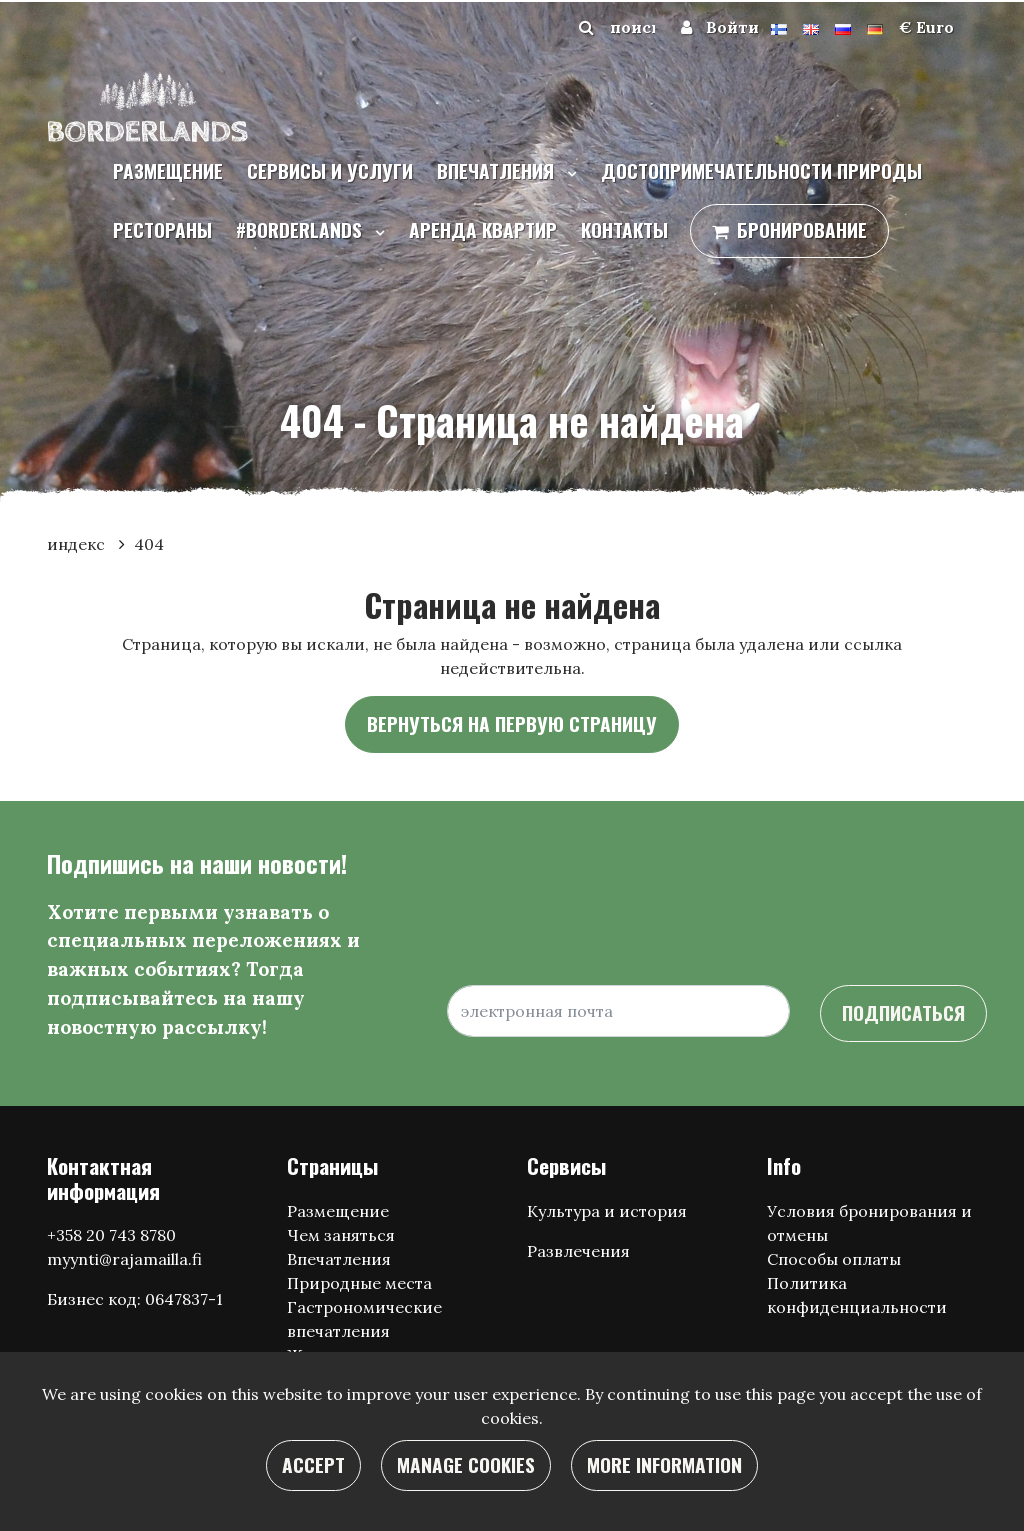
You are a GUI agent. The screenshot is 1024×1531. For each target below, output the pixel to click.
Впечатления (498, 170)
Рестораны (162, 229)
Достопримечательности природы (761, 170)
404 (149, 544)
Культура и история (607, 1211)
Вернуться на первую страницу (512, 723)
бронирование (802, 229)
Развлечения (578, 1251)
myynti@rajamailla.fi (124, 1259)
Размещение (168, 170)
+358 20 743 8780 (111, 1235)
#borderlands (301, 229)
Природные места (359, 1283)
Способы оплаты (834, 1259)
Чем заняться (341, 1235)
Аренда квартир (483, 229)
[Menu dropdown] (568, 173)
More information (664, 1464)
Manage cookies (466, 1464)
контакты (624, 229)
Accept (313, 1464)
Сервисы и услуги (330, 170)
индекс (78, 544)
